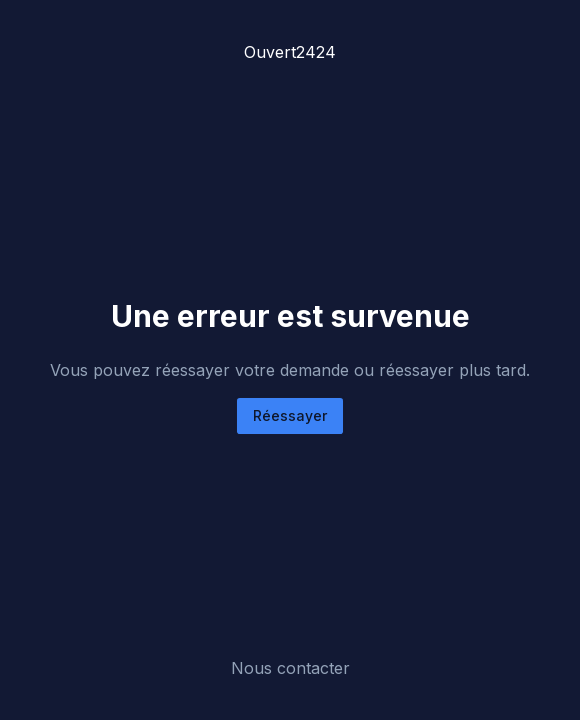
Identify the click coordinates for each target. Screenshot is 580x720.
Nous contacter (290, 668)
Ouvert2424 (290, 52)
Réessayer (290, 415)
